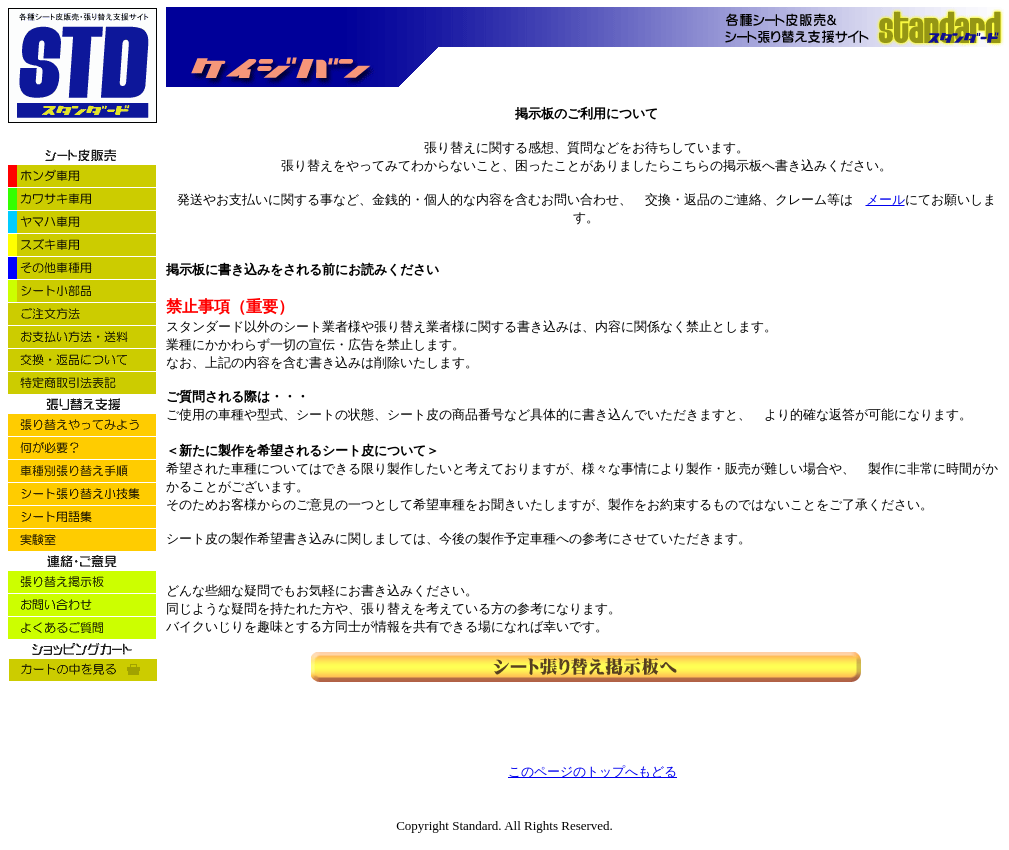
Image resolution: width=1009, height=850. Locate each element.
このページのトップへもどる (592, 771)
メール (885, 199)
